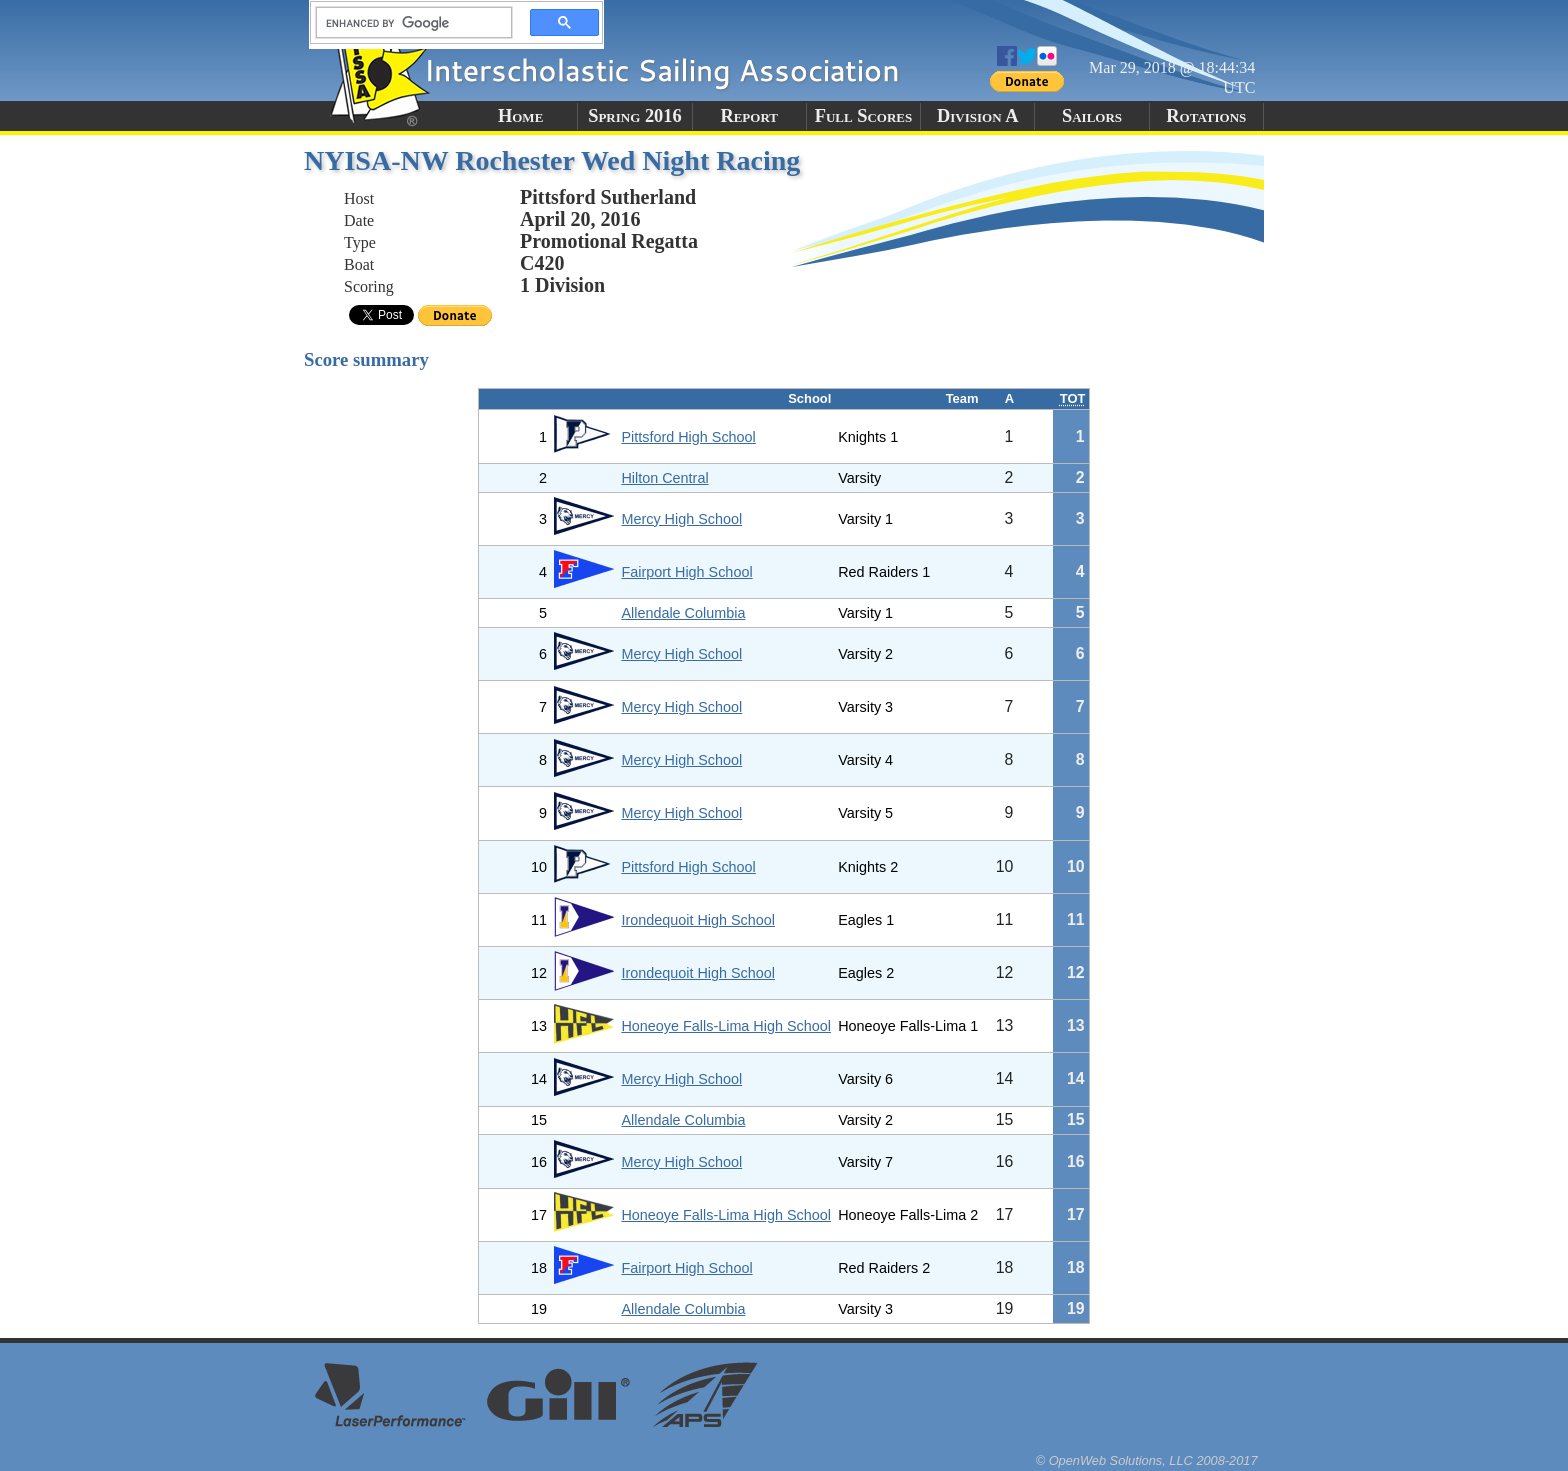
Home (520, 116)
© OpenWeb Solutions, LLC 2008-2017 (1147, 1460)
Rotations (1206, 116)
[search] (408, 23)
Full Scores (864, 116)
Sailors (1092, 116)
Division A (977, 116)
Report (749, 116)
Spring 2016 (635, 116)
